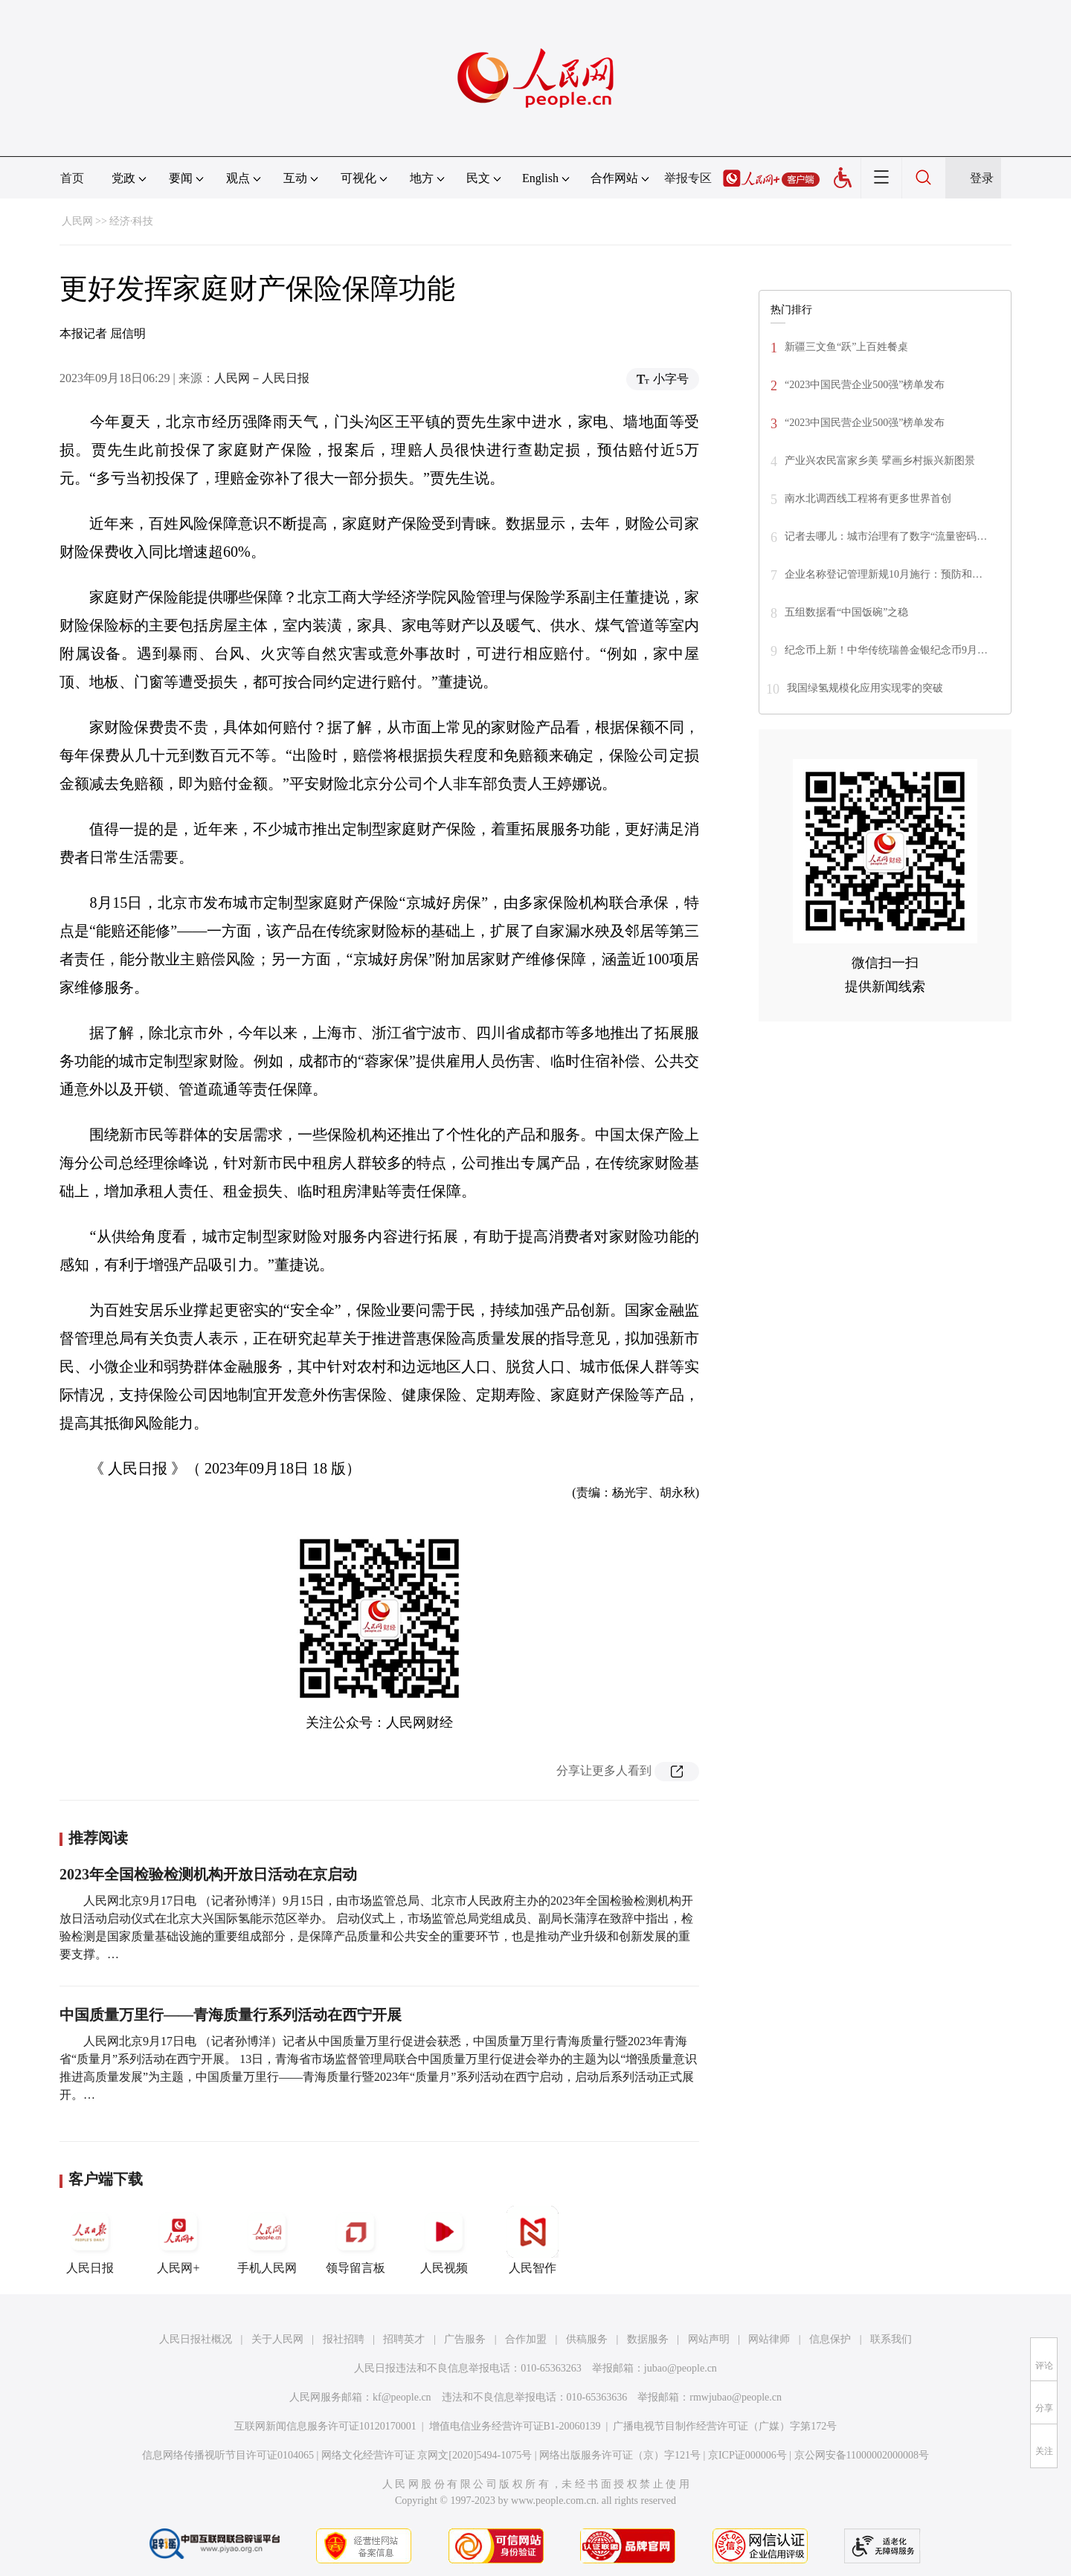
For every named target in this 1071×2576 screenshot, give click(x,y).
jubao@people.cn (680, 2368)
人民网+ (178, 2240)
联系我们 (891, 2339)
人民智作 (532, 2240)
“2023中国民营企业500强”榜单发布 (865, 384)
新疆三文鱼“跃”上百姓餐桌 (846, 346)
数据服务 (648, 2339)
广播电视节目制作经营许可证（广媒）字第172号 (725, 2426)
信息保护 (830, 2339)
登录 (982, 178)
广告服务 (465, 2339)
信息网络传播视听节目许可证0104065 (228, 2455)
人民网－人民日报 (261, 378)
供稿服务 (587, 2339)
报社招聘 (343, 2339)
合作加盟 (526, 2339)
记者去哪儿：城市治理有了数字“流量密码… (886, 536)
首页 (72, 178)
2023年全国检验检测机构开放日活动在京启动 (208, 1874)
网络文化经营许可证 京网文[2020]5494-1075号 (427, 2455)
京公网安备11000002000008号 (861, 2455)
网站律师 (769, 2339)
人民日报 (90, 2240)
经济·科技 (131, 221)
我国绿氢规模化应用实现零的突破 (865, 688)
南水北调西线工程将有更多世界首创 (868, 498)
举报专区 (688, 178)
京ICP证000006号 (747, 2455)
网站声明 (709, 2339)
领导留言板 (355, 2240)
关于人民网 (277, 2339)
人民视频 (444, 2240)
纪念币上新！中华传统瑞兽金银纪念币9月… (886, 650)
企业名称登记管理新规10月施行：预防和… (883, 574)
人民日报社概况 (195, 2339)
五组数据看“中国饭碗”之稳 (846, 612)
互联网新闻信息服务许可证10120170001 (325, 2426)
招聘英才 (404, 2339)
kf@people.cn (402, 2397)
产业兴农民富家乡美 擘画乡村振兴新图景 (880, 460)
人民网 (77, 221)
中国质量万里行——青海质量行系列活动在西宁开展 (231, 2015)
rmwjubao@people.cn (735, 2397)
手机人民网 (267, 2240)
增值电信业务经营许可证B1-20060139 (515, 2426)
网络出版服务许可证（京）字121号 (620, 2455)
